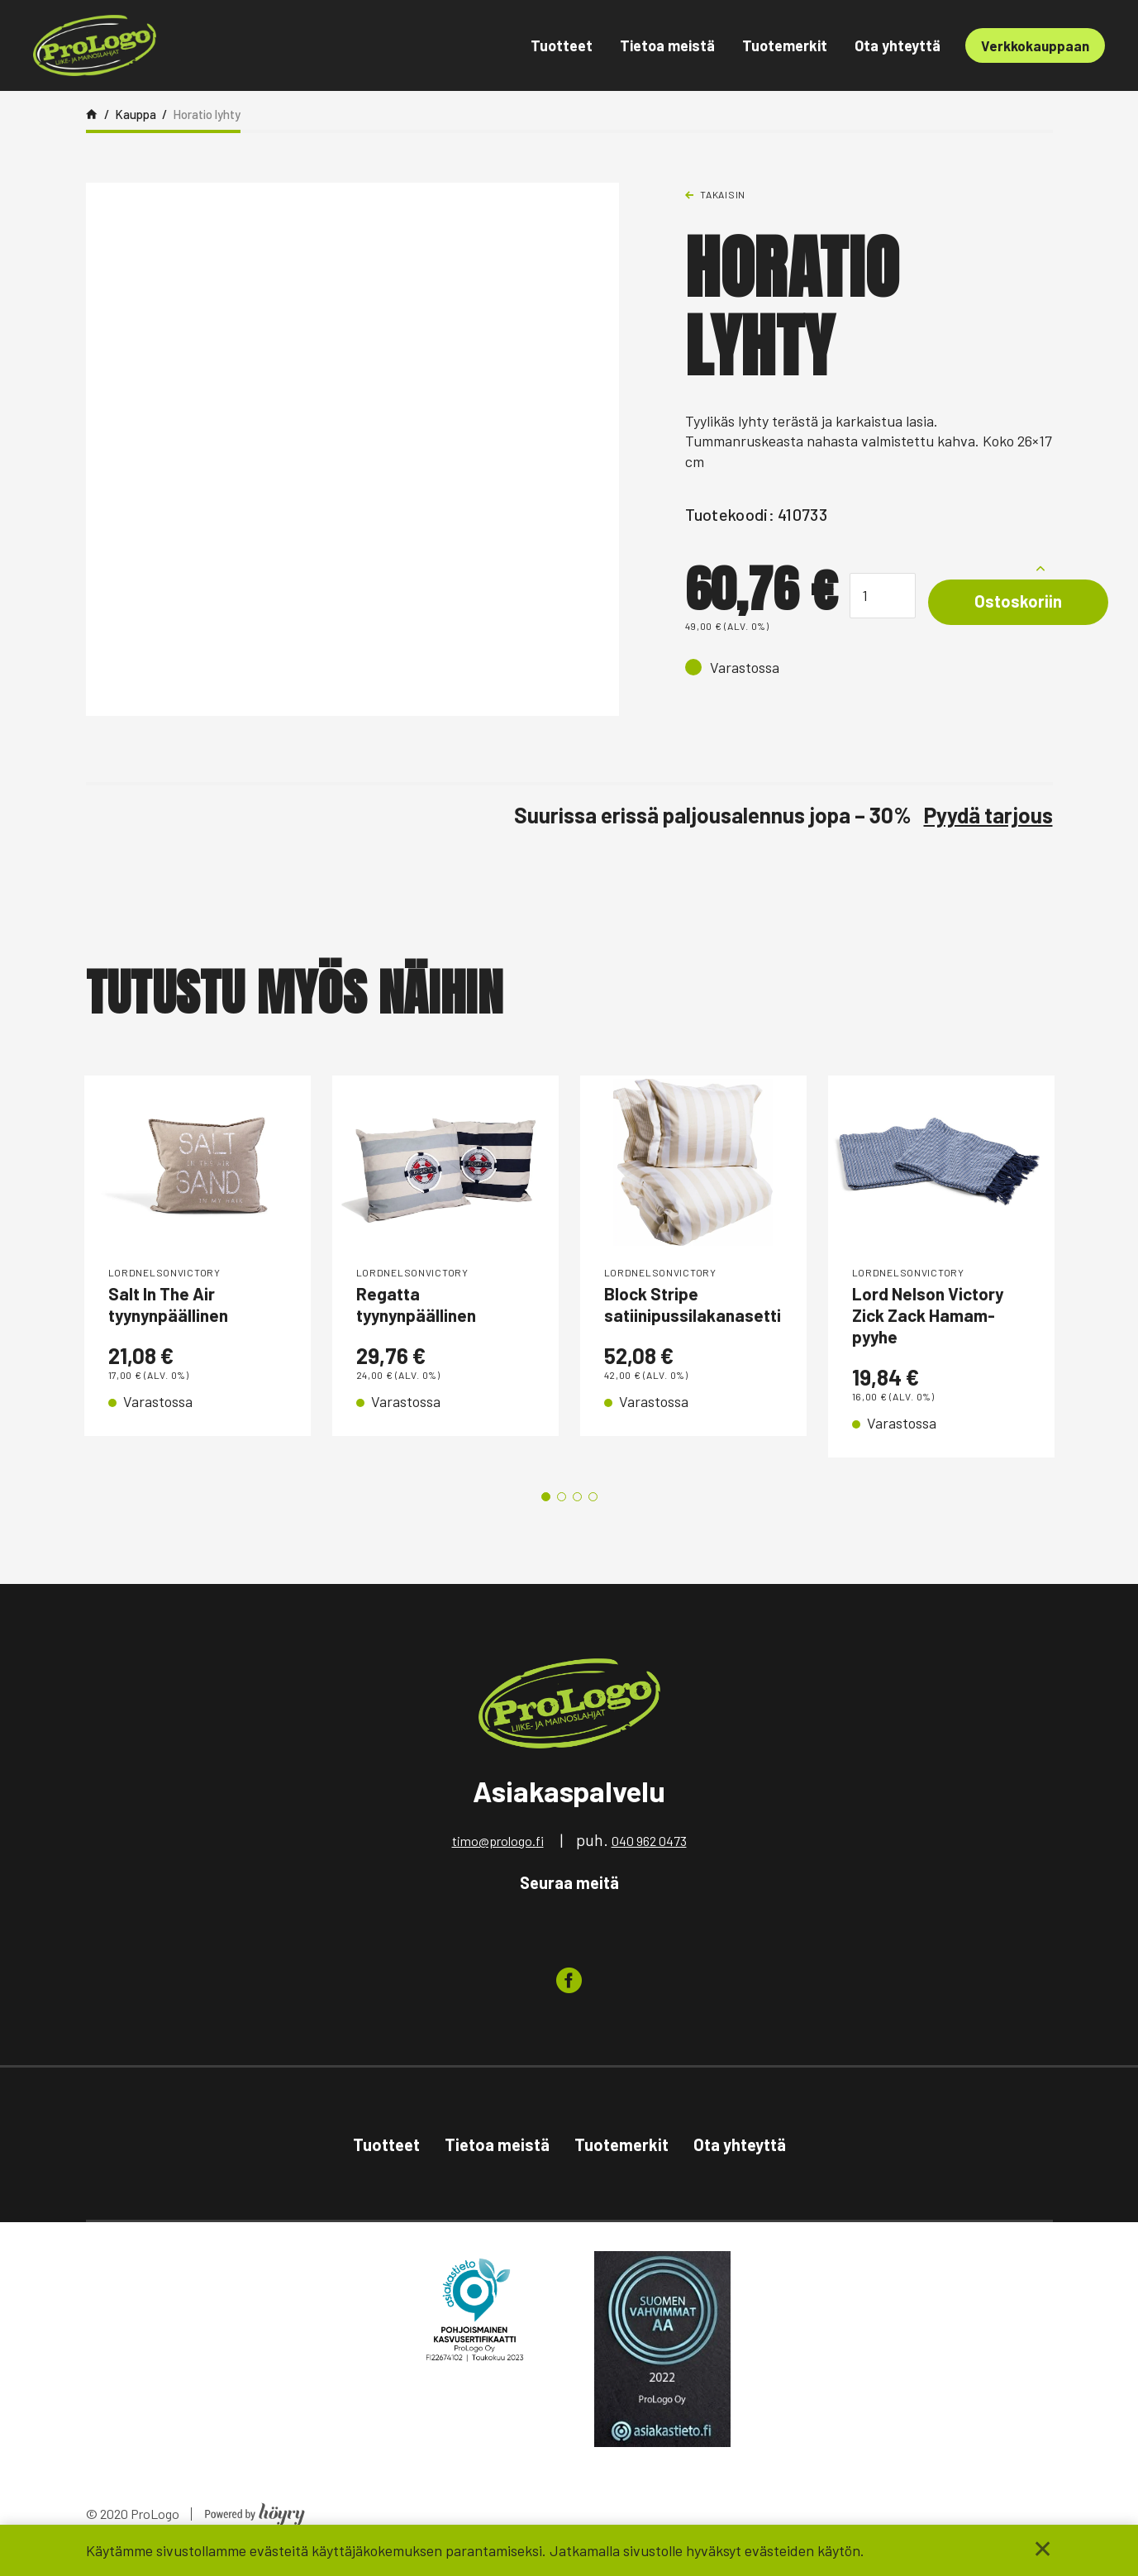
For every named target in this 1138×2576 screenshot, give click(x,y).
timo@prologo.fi (498, 1856)
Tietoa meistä (667, 45)
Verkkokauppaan (1035, 45)
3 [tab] (577, 1512)
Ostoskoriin (1030, 603)
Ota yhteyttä (897, 45)
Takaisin (722, 194)
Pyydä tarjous (988, 815)
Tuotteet (562, 45)
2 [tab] (561, 1512)
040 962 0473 (649, 1856)
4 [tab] (593, 1512)
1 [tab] (545, 1512)
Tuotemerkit (784, 45)
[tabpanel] (197, 1274)
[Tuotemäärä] (883, 595)
